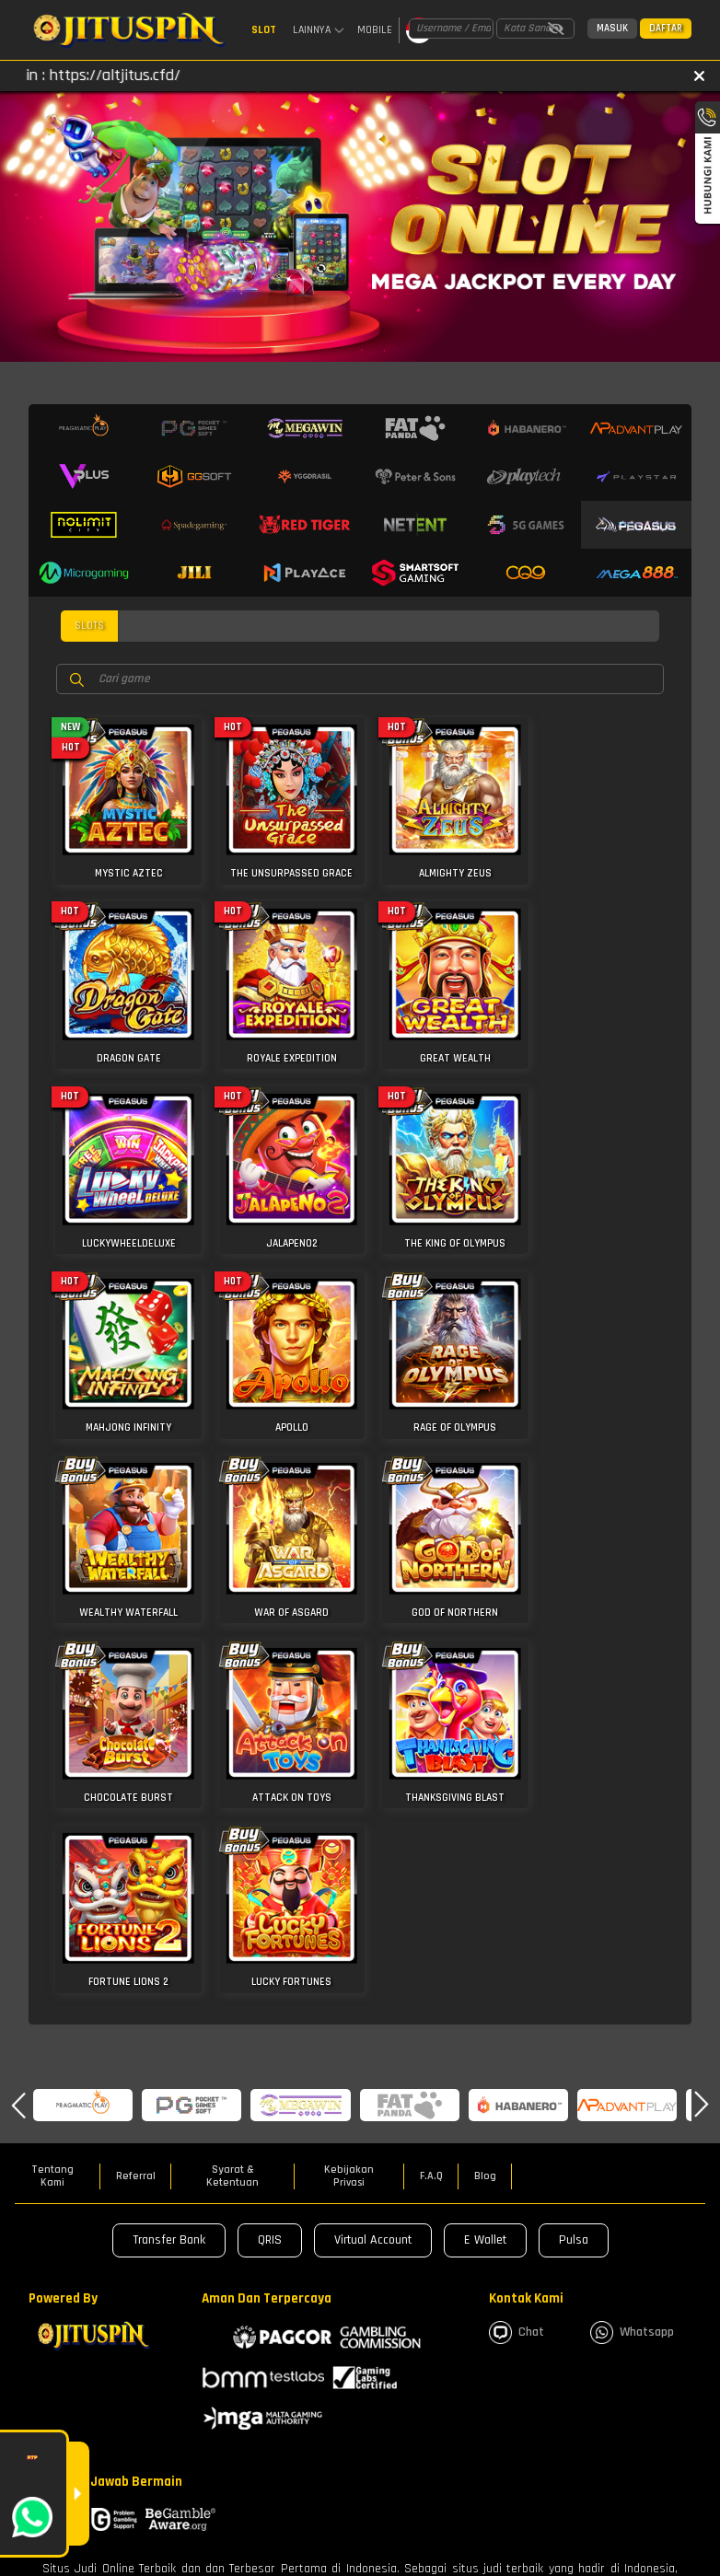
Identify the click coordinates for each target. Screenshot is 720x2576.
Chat (516, 1932)
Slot (263, 30)
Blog (485, 1776)
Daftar (665, 28)
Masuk (612, 28)
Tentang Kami (52, 1777)
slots (89, 629)
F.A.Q (431, 1776)
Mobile (374, 30)
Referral (136, 1776)
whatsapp (632, 1932)
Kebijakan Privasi (349, 1777)
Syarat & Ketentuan (232, 1777)
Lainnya (318, 30)
